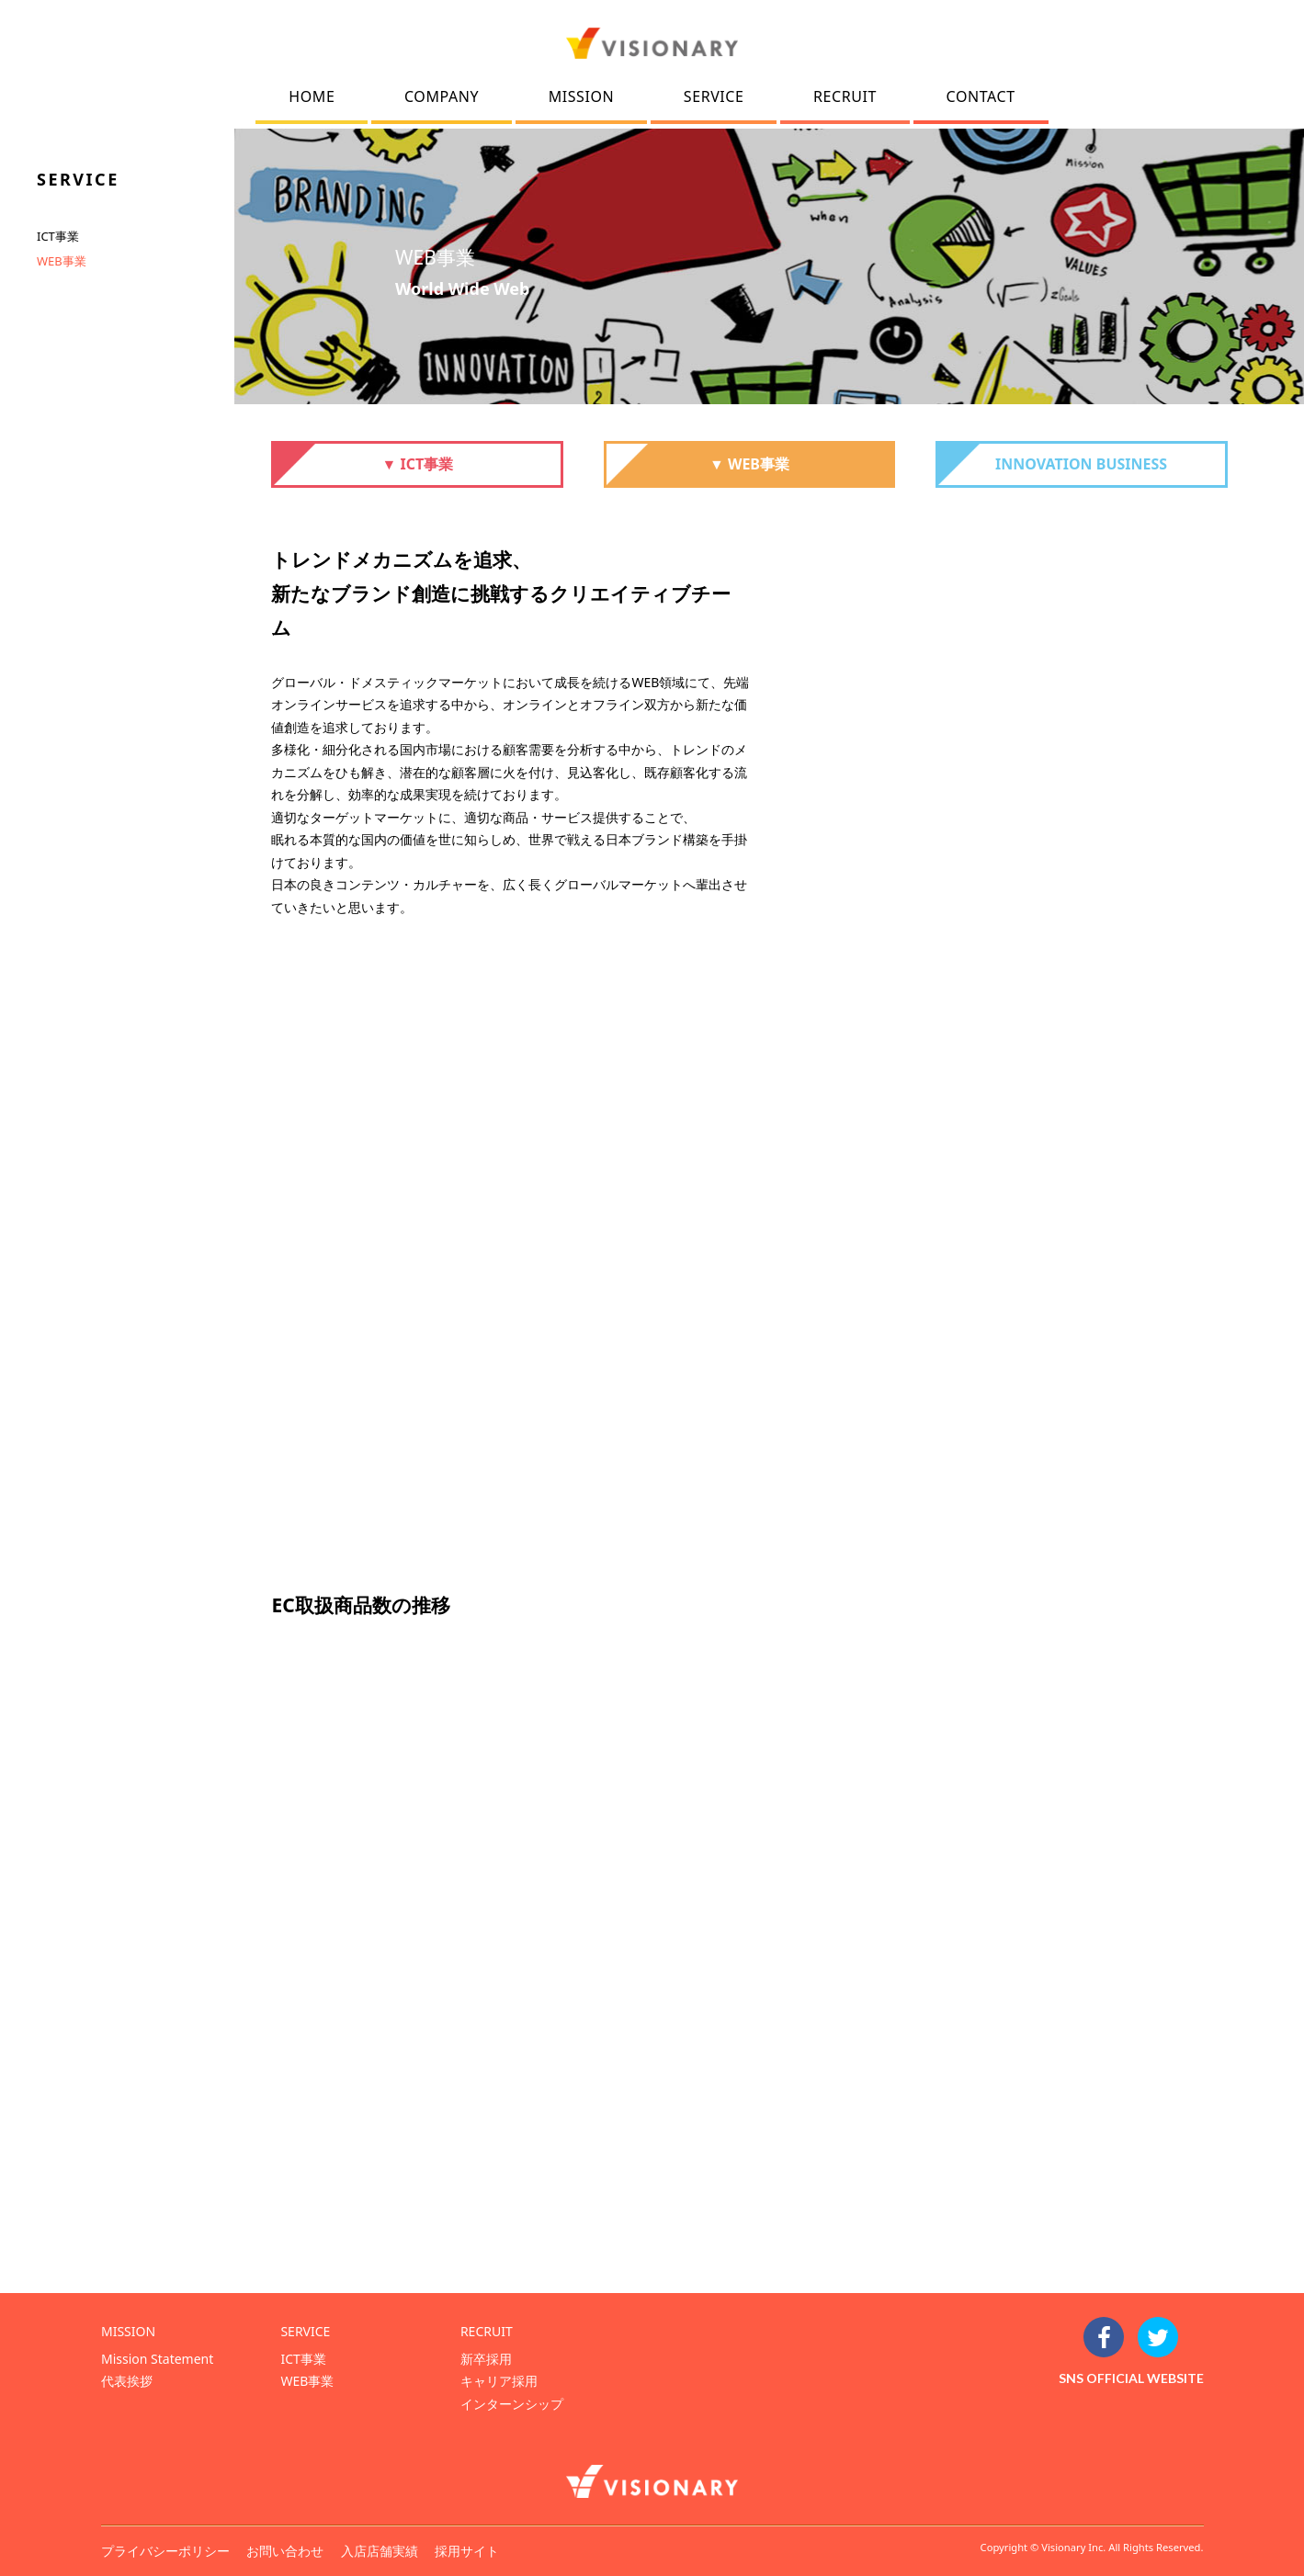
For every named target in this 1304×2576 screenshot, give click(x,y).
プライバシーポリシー (165, 2550)
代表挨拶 (127, 2381)
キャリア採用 (499, 2381)
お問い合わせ (284, 2550)
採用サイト (467, 2550)
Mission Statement (157, 2358)
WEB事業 (61, 261)
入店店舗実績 (379, 2550)
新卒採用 (486, 2358)
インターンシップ (511, 2403)
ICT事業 (58, 236)
